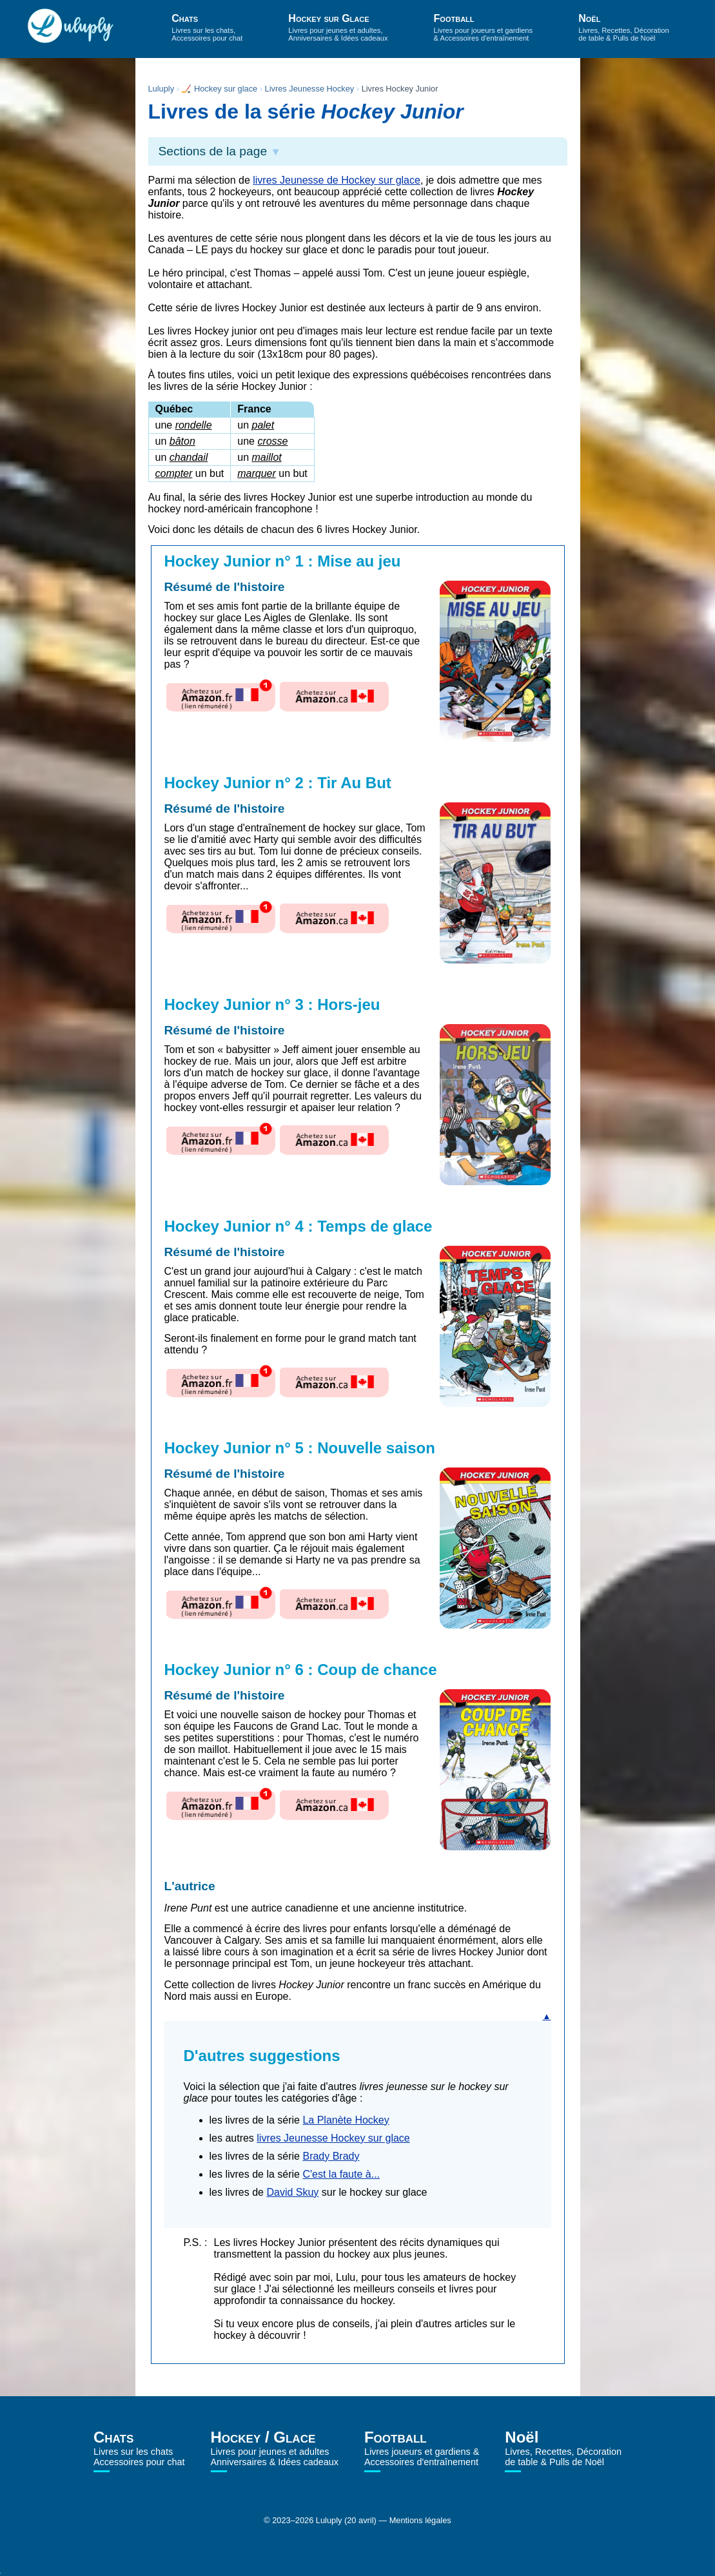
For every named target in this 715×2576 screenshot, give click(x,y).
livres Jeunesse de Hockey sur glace (336, 180)
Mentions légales (420, 2520)
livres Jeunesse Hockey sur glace (333, 2138)
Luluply (161, 88)
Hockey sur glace (225, 88)
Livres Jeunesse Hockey (310, 88)
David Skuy (292, 2192)
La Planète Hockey (345, 2120)
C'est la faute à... (341, 2174)
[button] (357, 151)
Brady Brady (330, 2156)
